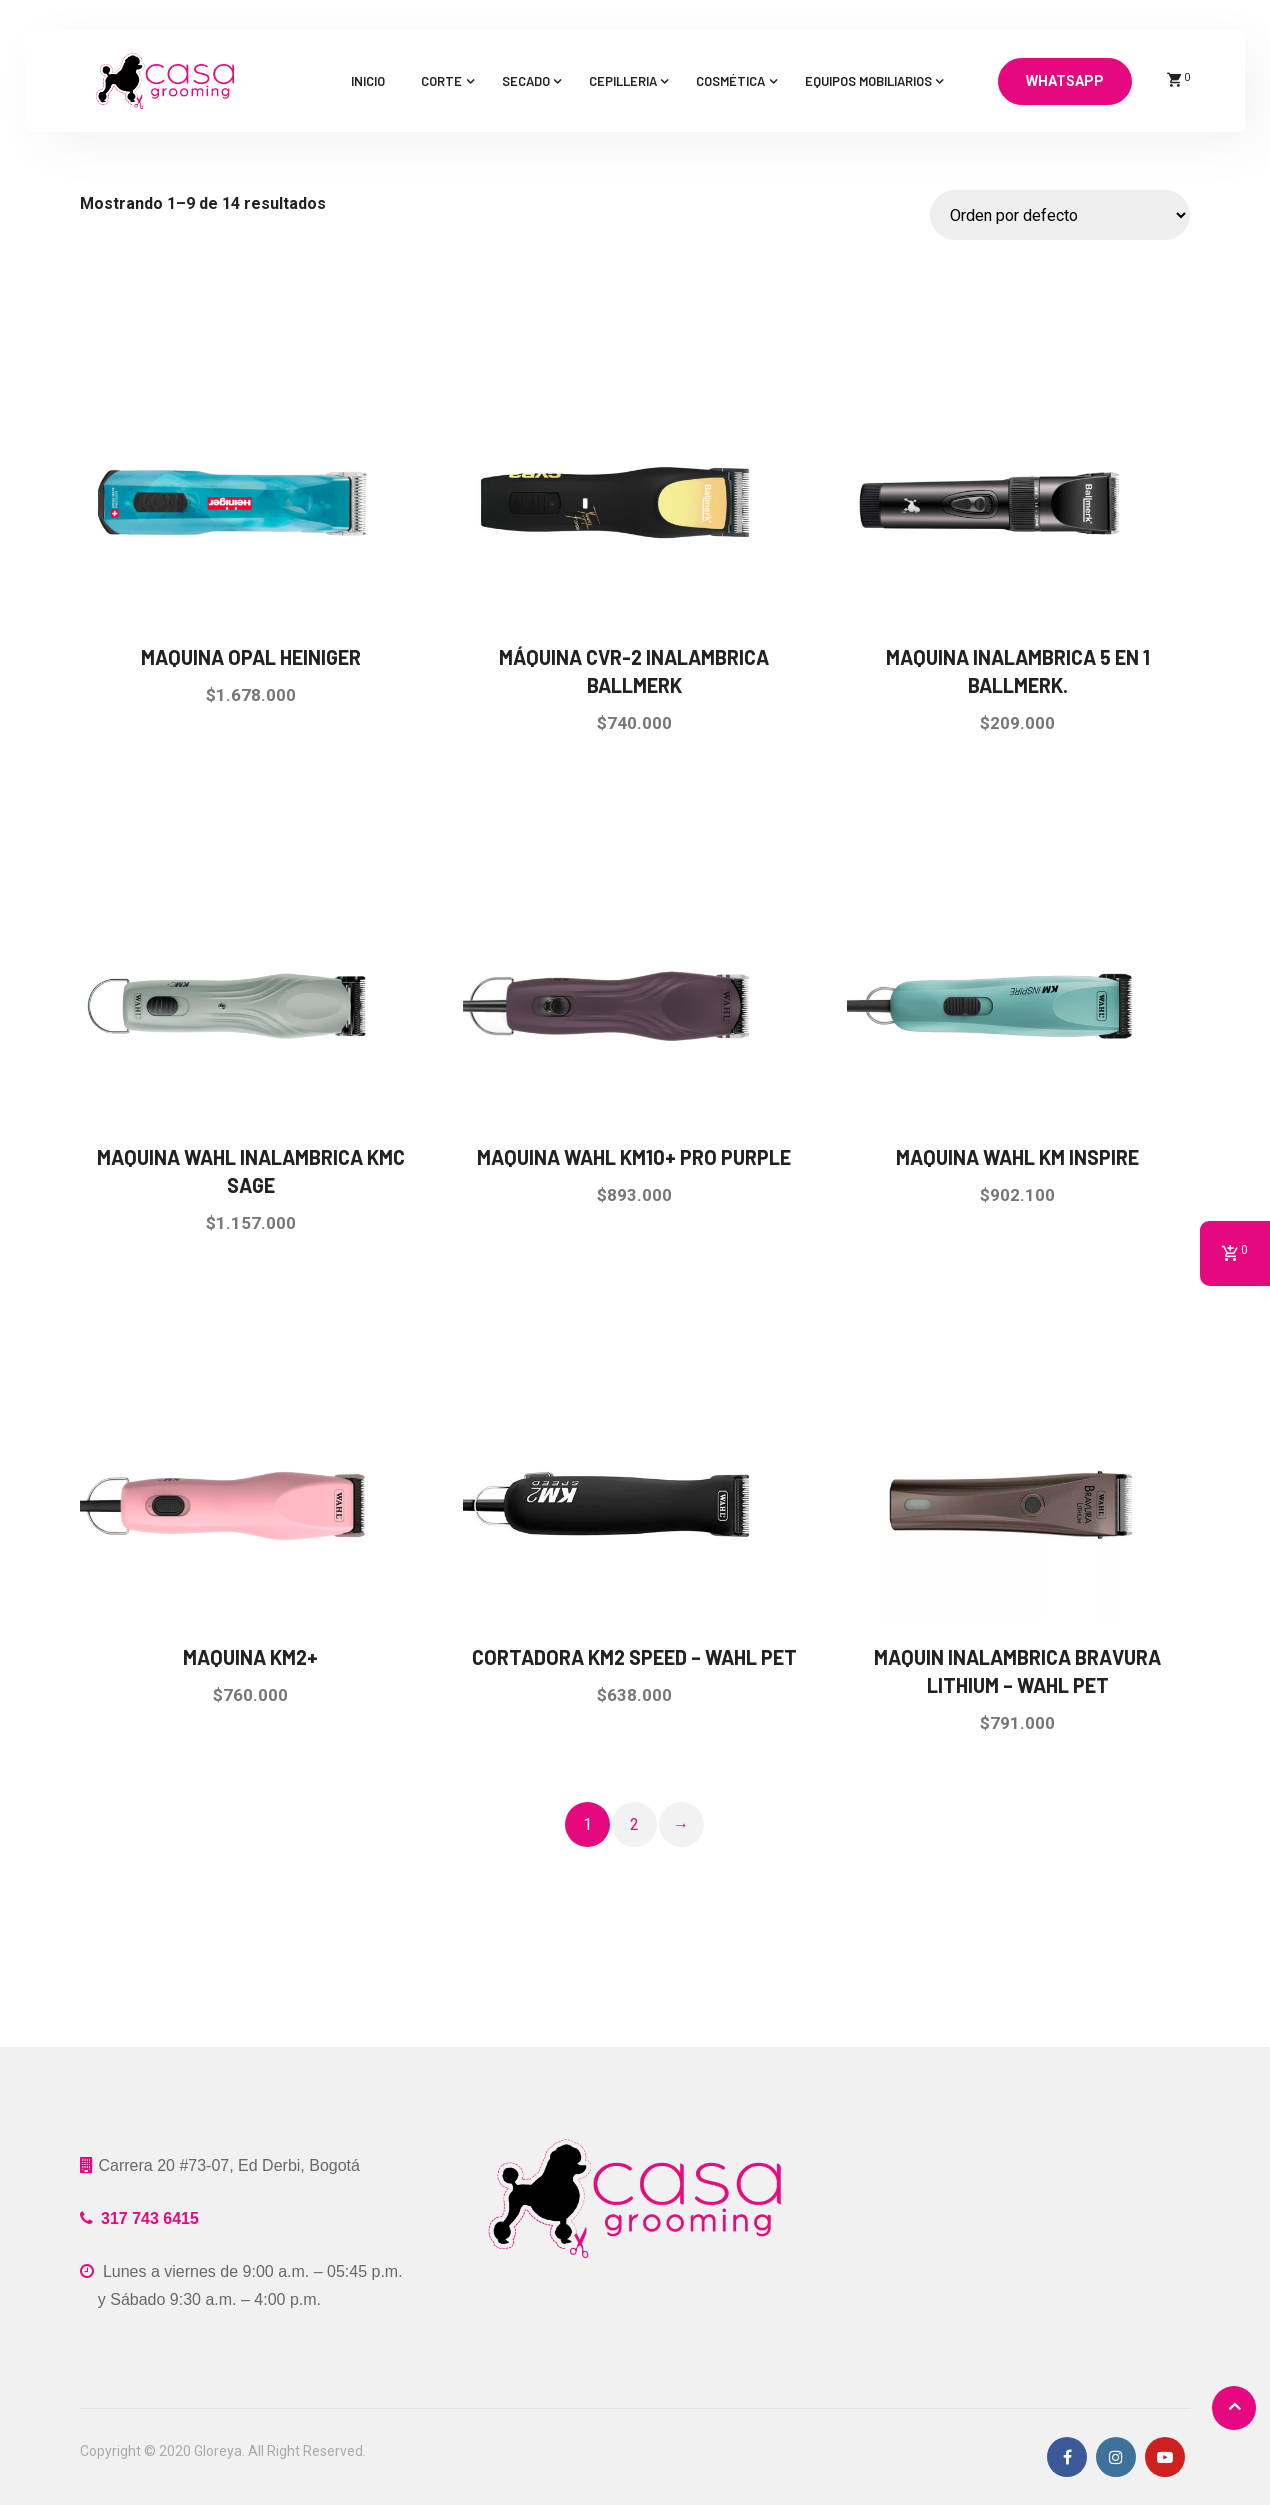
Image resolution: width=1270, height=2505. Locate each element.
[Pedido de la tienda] (1060, 215)
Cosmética (730, 81)
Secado (526, 81)
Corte (441, 81)
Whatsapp (1065, 81)
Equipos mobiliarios (868, 81)
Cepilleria (623, 81)
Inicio (368, 81)
